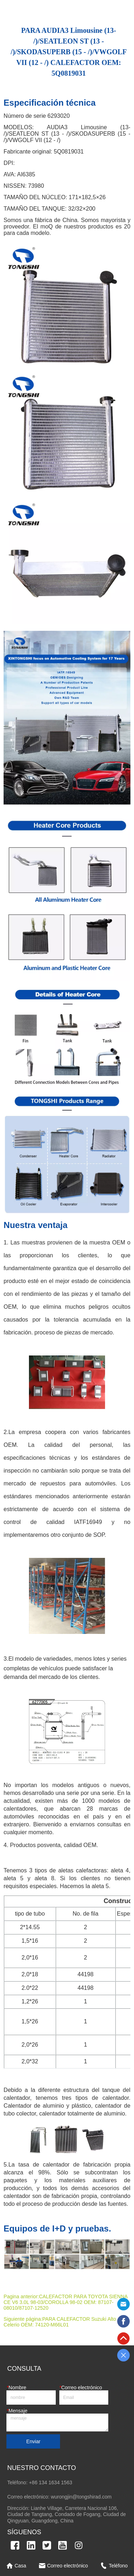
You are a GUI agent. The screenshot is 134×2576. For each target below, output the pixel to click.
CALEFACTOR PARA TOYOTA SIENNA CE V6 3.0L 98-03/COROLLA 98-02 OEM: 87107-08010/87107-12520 (66, 2302)
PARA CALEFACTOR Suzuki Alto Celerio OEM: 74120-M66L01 (60, 2322)
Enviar (33, 2441)
